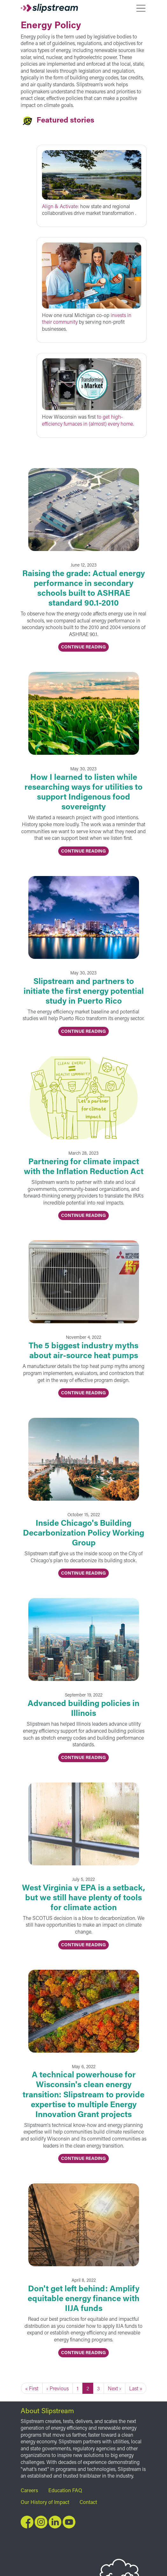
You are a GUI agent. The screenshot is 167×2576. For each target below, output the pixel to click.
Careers (29, 2490)
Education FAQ (65, 2490)
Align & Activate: (61, 206)
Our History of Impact (45, 2502)
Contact (88, 2502)
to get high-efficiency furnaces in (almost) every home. (88, 420)
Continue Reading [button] (83, 647)
